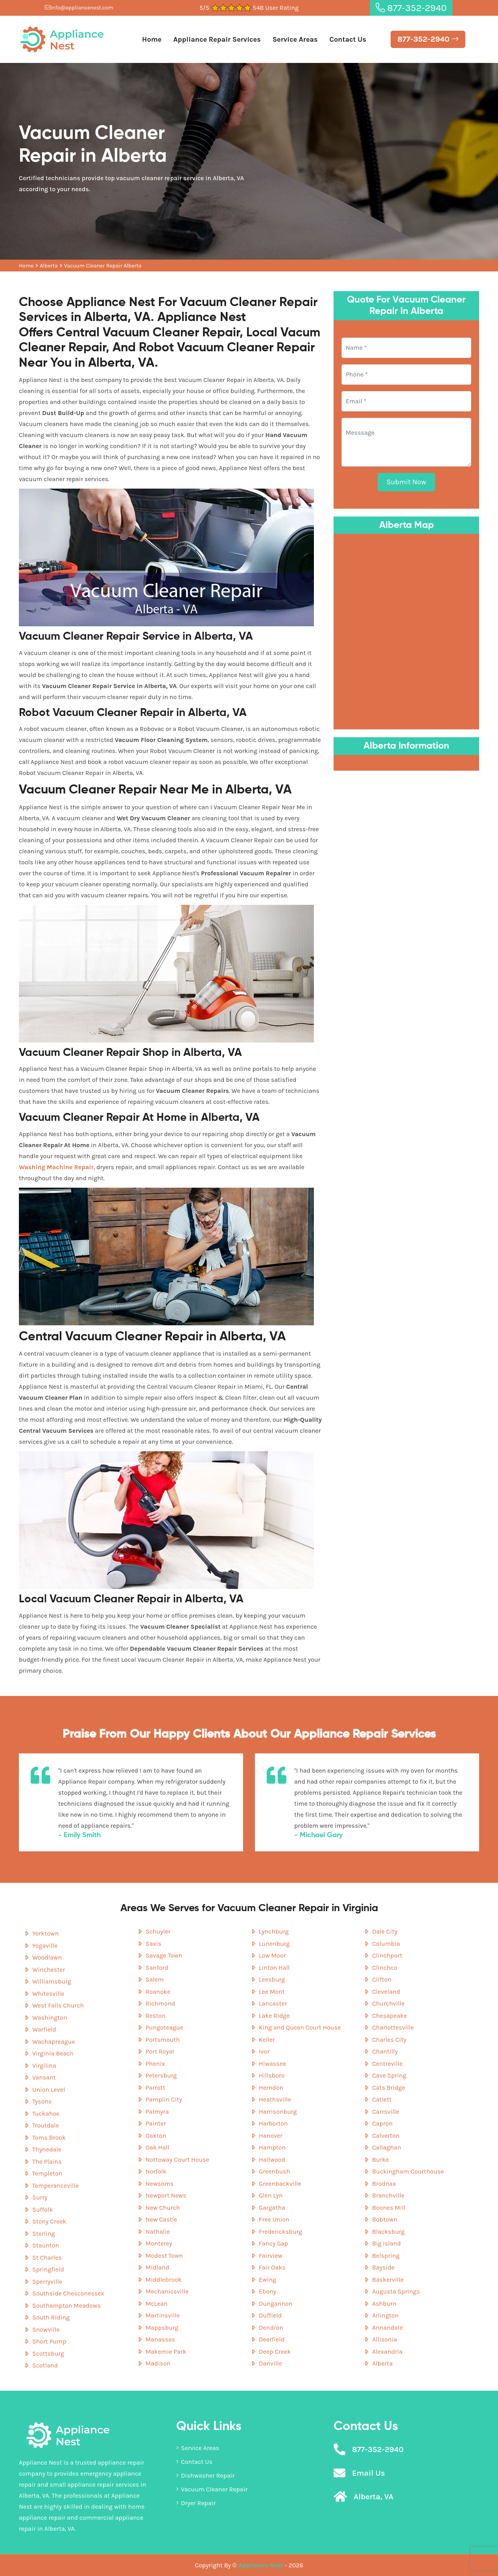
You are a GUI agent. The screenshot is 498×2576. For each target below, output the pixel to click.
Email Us (368, 2473)
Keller (267, 2039)
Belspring (386, 2255)
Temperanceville (55, 2185)
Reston (156, 2015)
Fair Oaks (272, 2267)
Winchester (48, 1969)
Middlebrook (164, 2279)
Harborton (273, 2123)
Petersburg (161, 2075)
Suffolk (42, 2209)
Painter (156, 2123)
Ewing (267, 2279)
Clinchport (387, 1955)
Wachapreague (53, 2041)
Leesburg (272, 1979)
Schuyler (158, 1931)
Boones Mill (389, 2207)
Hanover (270, 2135)
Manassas (160, 2339)
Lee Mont (272, 1991)
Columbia (386, 1943)
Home (152, 39)
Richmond (160, 2003)
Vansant (44, 2077)
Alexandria (387, 2351)
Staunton (45, 2245)
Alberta (48, 265)
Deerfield (271, 2339)
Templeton (47, 2173)
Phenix (155, 2063)
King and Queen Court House (300, 2027)
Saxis (153, 1943)
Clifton (381, 1979)
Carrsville (385, 2111)
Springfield (48, 2269)
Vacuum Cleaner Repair (211, 2489)
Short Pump (49, 2341)
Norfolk (156, 2171)
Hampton (272, 2147)
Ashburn (384, 2303)
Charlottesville (393, 2027)
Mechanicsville (167, 2291)
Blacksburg (388, 2231)
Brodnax (384, 2183)
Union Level (48, 2089)
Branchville (388, 2195)
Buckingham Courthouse (408, 2171)
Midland (157, 2267)
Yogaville (44, 1945)
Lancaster (273, 2003)
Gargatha (272, 2207)
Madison (158, 2363)
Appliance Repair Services (217, 39)
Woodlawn (47, 1957)
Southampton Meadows (66, 2305)
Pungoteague (164, 2027)
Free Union (274, 2219)
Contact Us (347, 39)
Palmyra (157, 2111)
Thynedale (46, 2149)
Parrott (155, 2087)
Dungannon (275, 2303)
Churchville (388, 2003)
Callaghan (386, 2147)
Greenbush (274, 2171)
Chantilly (385, 2051)
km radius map (406, 630)
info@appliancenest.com (79, 7)
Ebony (267, 2291)
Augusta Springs (396, 2291)
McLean (157, 2303)
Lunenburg (274, 1943)
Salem (155, 1979)
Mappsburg (162, 2327)
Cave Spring (389, 2075)
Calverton (386, 2135)
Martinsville (163, 2315)
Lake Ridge (274, 2015)
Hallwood (272, 2159)
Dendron (271, 2327)
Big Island (386, 2243)
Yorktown (45, 1933)
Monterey (159, 2243)
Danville (270, 2363)
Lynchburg (274, 1931)
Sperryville (47, 2281)
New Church (163, 2207)
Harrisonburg (278, 2111)
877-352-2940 (411, 7)
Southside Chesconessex (68, 2293)
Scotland (45, 2365)
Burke (380, 2159)
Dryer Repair (196, 2503)
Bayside (383, 2267)
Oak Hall (157, 2147)
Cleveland (386, 1991)
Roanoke (158, 1991)
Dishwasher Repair (205, 2475)
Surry (39, 2197)
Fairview (270, 2255)
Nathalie (158, 2231)
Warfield (44, 2029)
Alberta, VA (373, 2496)
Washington (49, 2017)
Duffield (270, 2315)
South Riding (51, 2317)
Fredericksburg (280, 2231)
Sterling (43, 2233)
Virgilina (44, 2065)
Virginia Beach (53, 2053)
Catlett (381, 2099)
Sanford (157, 1967)
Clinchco (384, 1967)
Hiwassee (272, 2063)
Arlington (385, 2315)
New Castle (161, 2219)
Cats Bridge (388, 2087)
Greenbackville (280, 2183)
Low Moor (272, 1955)
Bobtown (384, 2219)
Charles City (389, 2039)
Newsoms (159, 2183)
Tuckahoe (45, 2113)
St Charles (47, 2257)
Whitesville (48, 1993)
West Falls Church (58, 2005)
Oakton (156, 2135)
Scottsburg (48, 2353)
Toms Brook (49, 2137)
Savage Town (164, 1955)
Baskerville (388, 2279)
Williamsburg (51, 1981)
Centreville (387, 2063)
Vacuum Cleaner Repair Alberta (103, 265)
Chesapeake (389, 2015)
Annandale (387, 2327)
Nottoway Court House (177, 2159)
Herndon (271, 2087)
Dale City (384, 1931)
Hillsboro (272, 2075)
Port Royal (160, 2051)
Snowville (46, 2329)
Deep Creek (275, 2351)
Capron (382, 2123)
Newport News (166, 2195)
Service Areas (295, 39)
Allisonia (384, 2339)
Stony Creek (49, 2221)
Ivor (264, 2051)
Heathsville (275, 2099)
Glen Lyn (271, 2195)
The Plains (47, 2161)
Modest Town (164, 2255)
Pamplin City (164, 2099)
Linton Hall (274, 1967)
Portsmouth (163, 2039)
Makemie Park (166, 2351)
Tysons (42, 2101)
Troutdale (45, 2125)
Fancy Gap (273, 2243)
